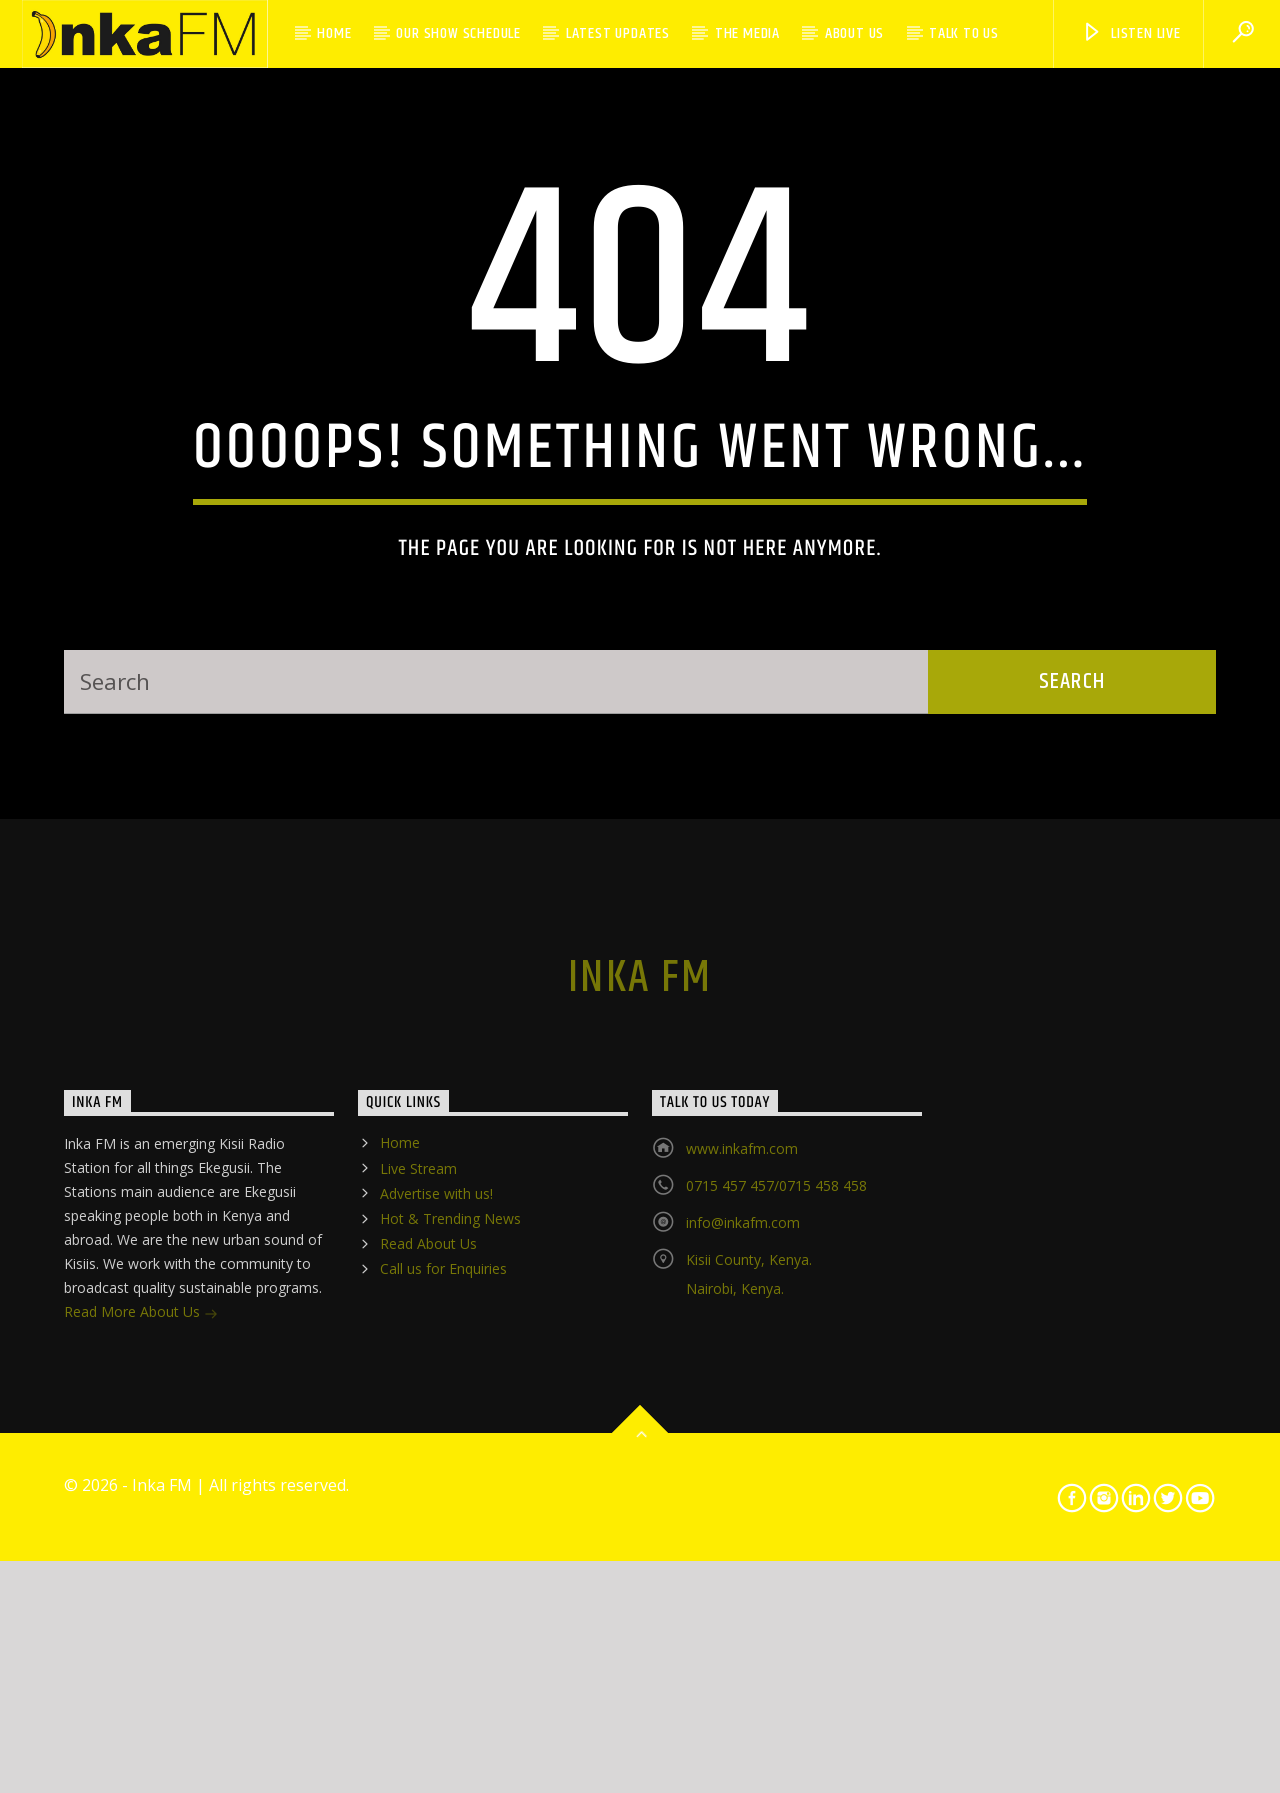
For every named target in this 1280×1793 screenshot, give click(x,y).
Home (334, 33)
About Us (854, 33)
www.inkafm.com (742, 1570)
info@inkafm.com (743, 1644)
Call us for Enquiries (443, 1690)
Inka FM (640, 1400)
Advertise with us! (436, 1614)
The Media (747, 33)
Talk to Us (964, 33)
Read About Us (428, 1665)
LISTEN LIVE (1131, 33)
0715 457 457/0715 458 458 (776, 1607)
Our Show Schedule (458, 33)
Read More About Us (141, 1735)
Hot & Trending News (450, 1640)
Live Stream (418, 1589)
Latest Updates (618, 33)
